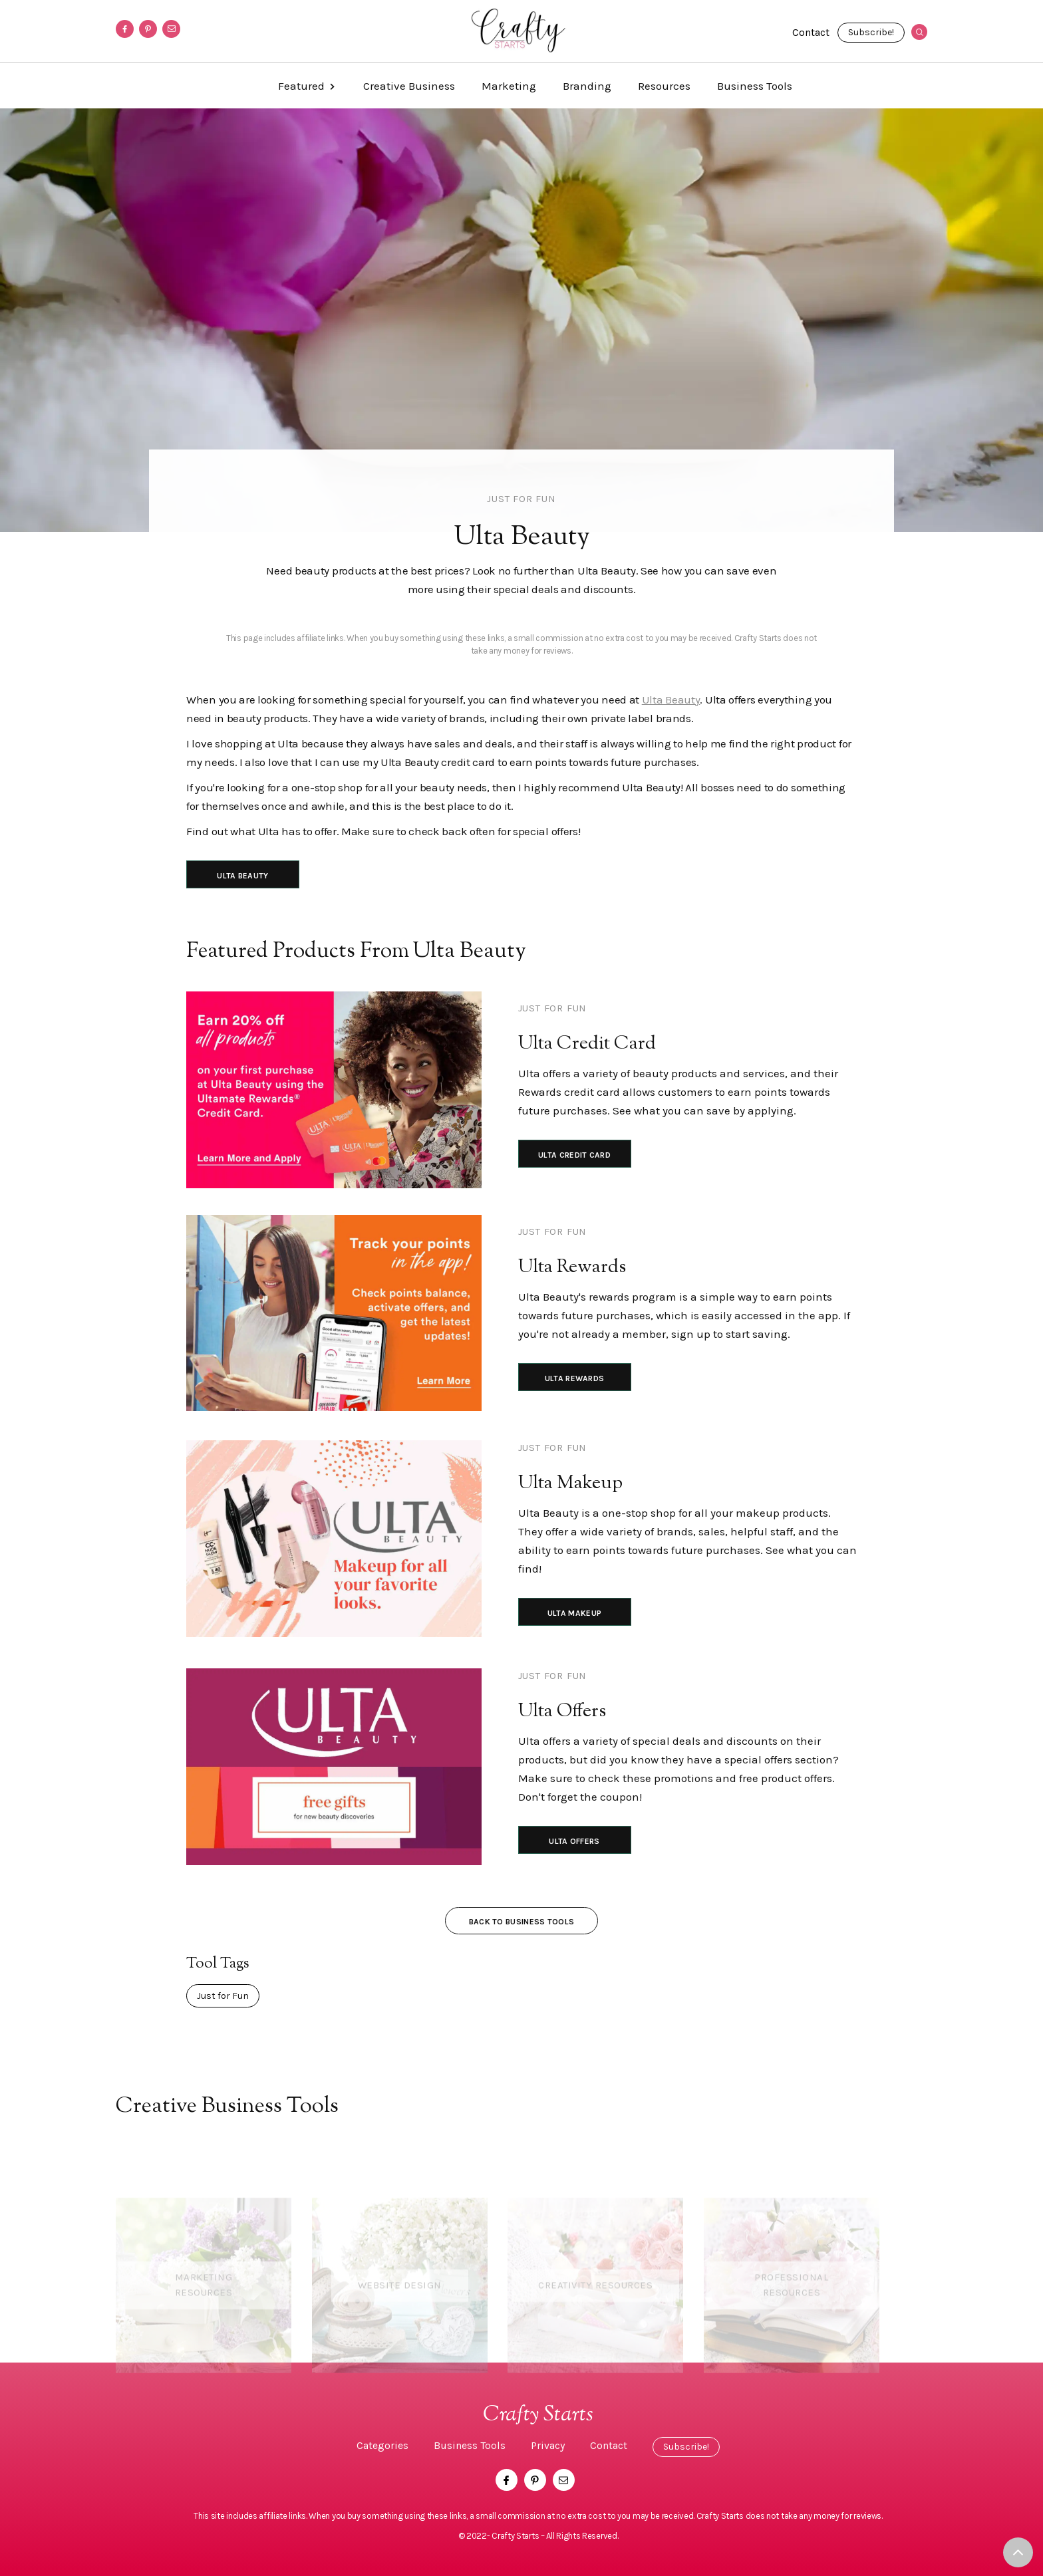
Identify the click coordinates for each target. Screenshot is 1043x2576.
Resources (664, 85)
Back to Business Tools (522, 1921)
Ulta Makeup (574, 1613)
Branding (587, 85)
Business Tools (754, 85)
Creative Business (409, 85)
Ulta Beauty (671, 699)
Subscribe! (871, 32)
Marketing (509, 85)
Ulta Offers (574, 1841)
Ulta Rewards (575, 1378)
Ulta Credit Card (574, 1155)
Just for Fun (521, 499)
